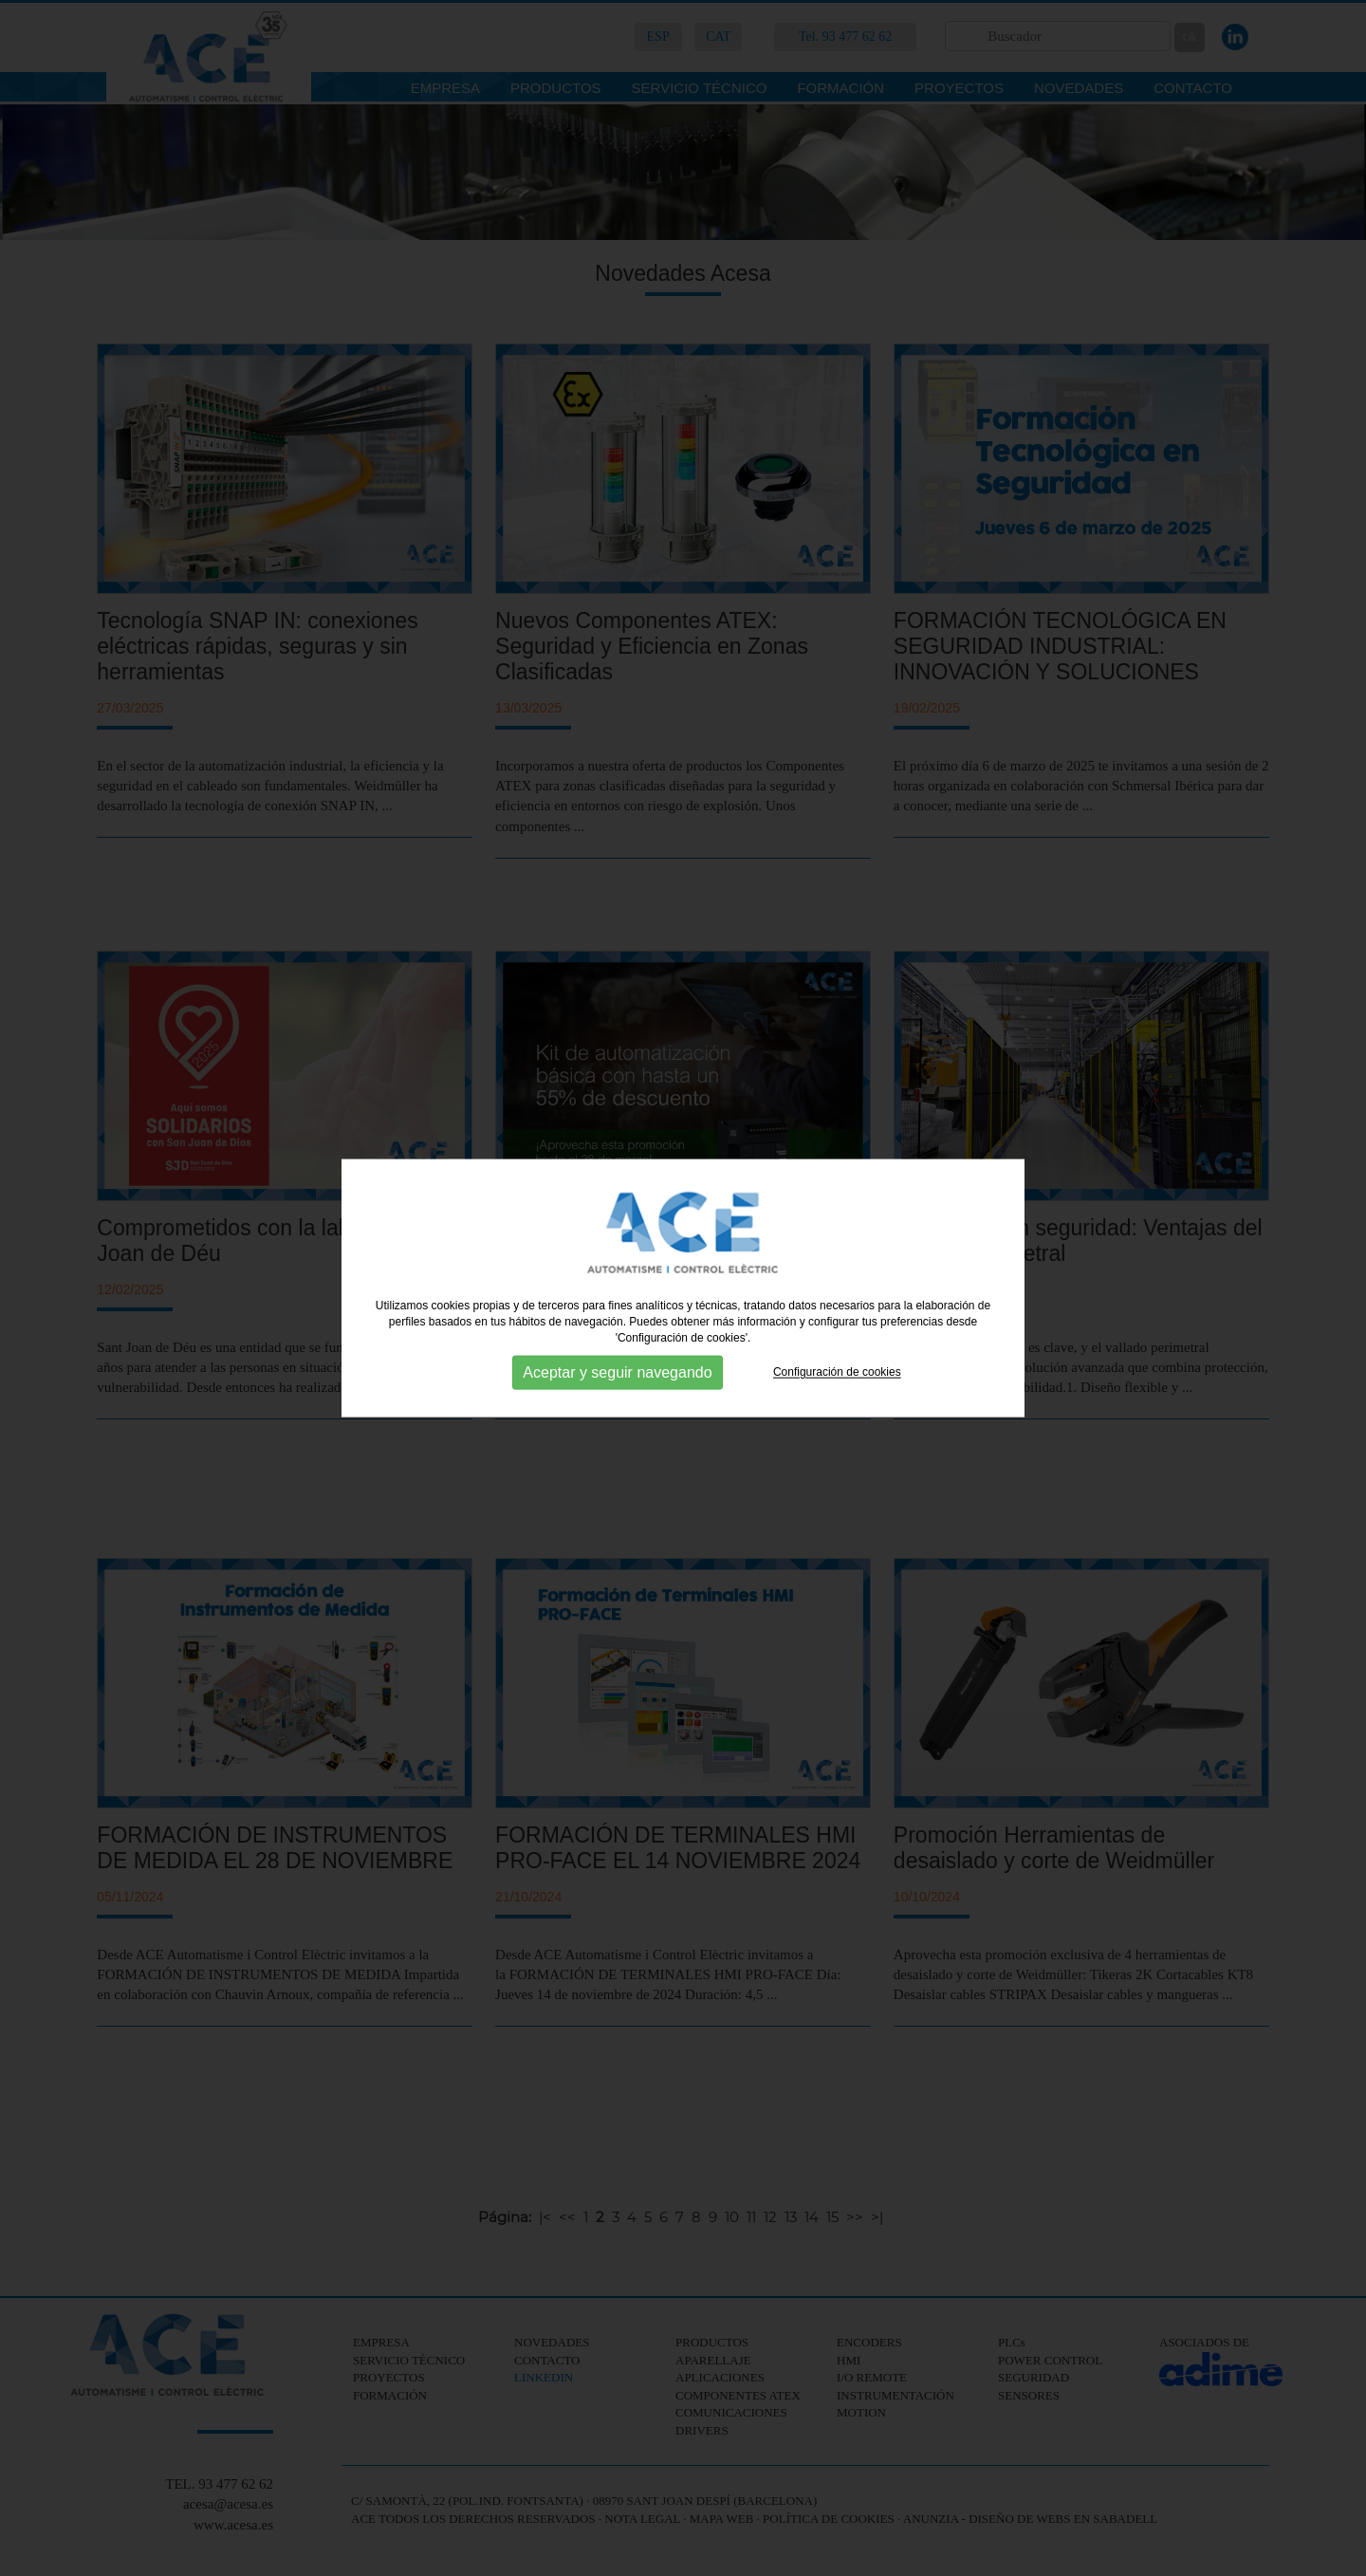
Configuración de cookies (837, 1372)
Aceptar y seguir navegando (617, 1372)
